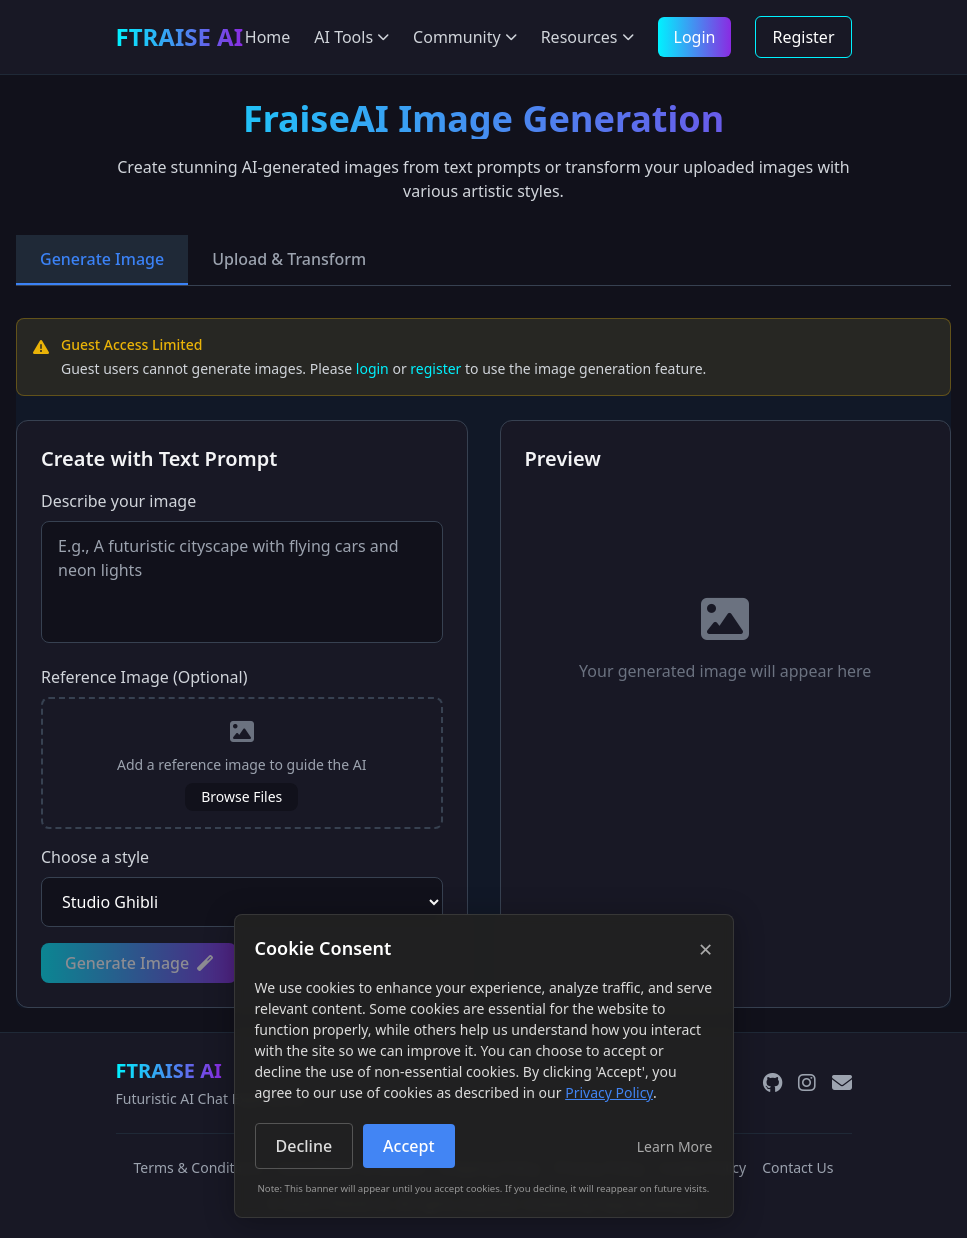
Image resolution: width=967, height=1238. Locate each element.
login (372, 368)
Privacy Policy (609, 1092)
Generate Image (102, 259)
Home (268, 37)
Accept (408, 1146)
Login (695, 37)
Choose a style (95, 857)
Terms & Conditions (198, 1167)
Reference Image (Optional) (144, 677)
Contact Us (797, 1167)
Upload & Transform (289, 259)
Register (803, 37)
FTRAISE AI (169, 1070)
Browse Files (241, 796)
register (435, 368)
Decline (304, 1146)
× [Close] (706, 949)
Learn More (675, 1146)
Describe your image (118, 501)
